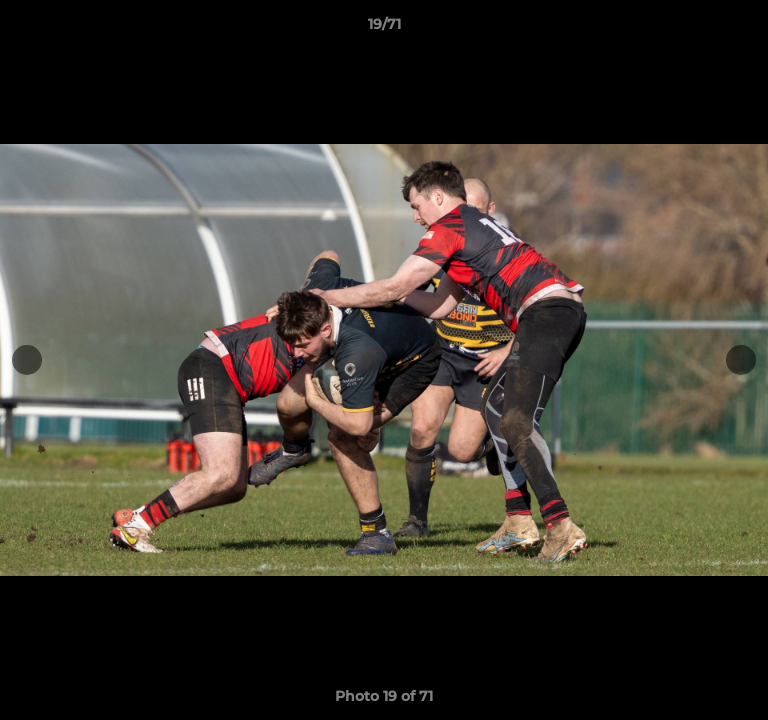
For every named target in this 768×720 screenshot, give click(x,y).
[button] (744, 29)
